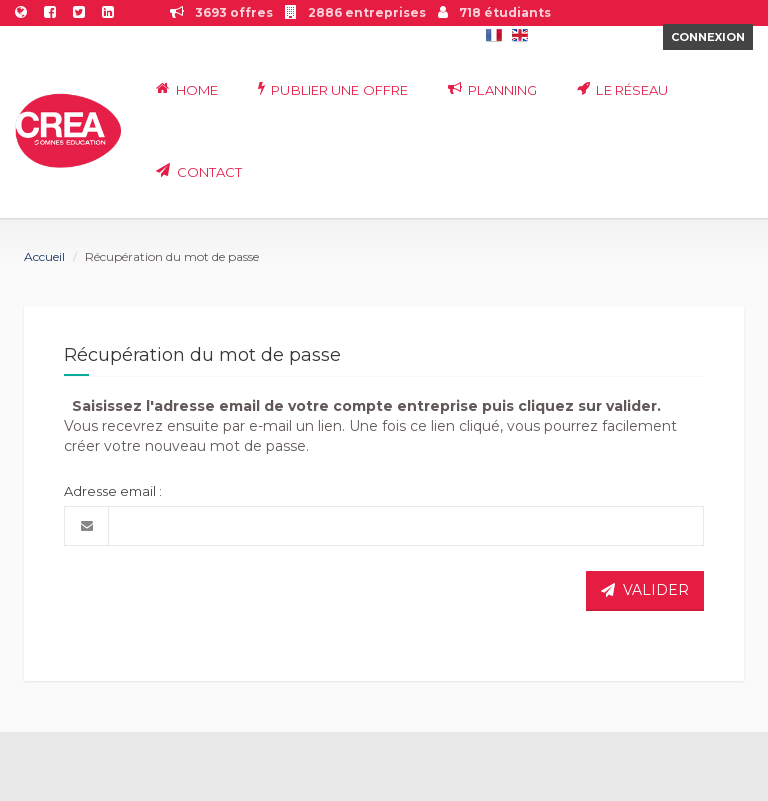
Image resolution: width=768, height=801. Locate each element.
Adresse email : (113, 491)
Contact (199, 171)
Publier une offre (333, 89)
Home (187, 89)
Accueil (44, 256)
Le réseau (622, 89)
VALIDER (645, 590)
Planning (492, 89)
